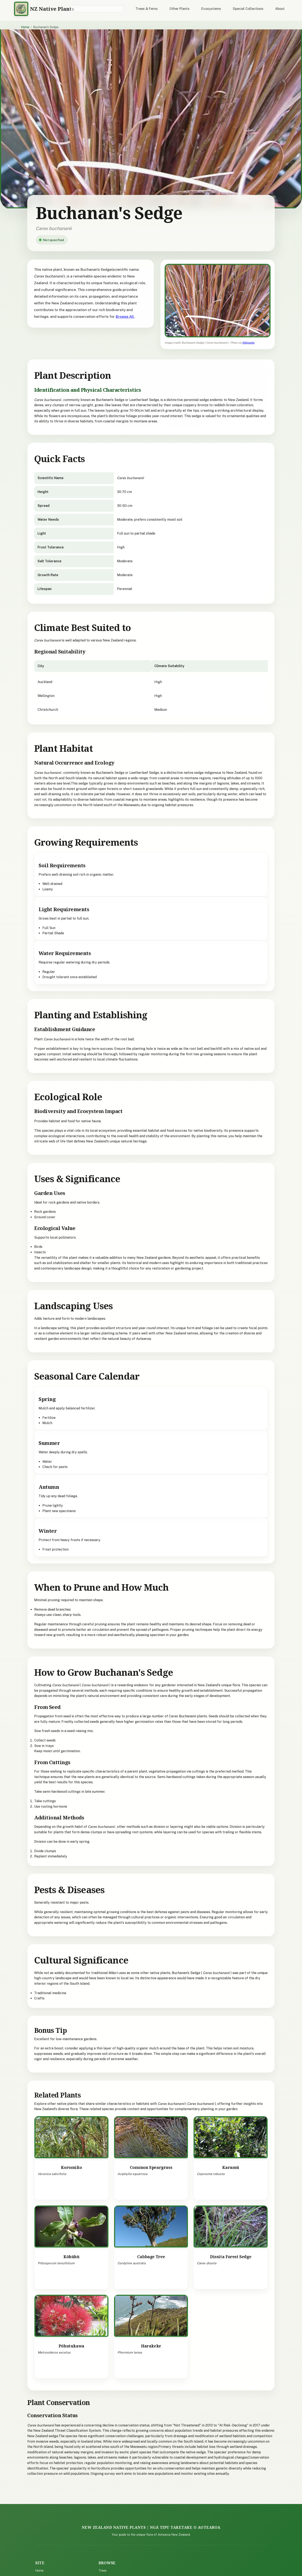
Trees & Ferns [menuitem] (146, 9)
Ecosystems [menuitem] (211, 9)
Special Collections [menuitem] (248, 9)
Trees (103, 2570)
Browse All (125, 316)
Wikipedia (248, 342)
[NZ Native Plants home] (38, 10)
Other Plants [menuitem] (179, 9)
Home (25, 27)
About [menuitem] (280, 9)
